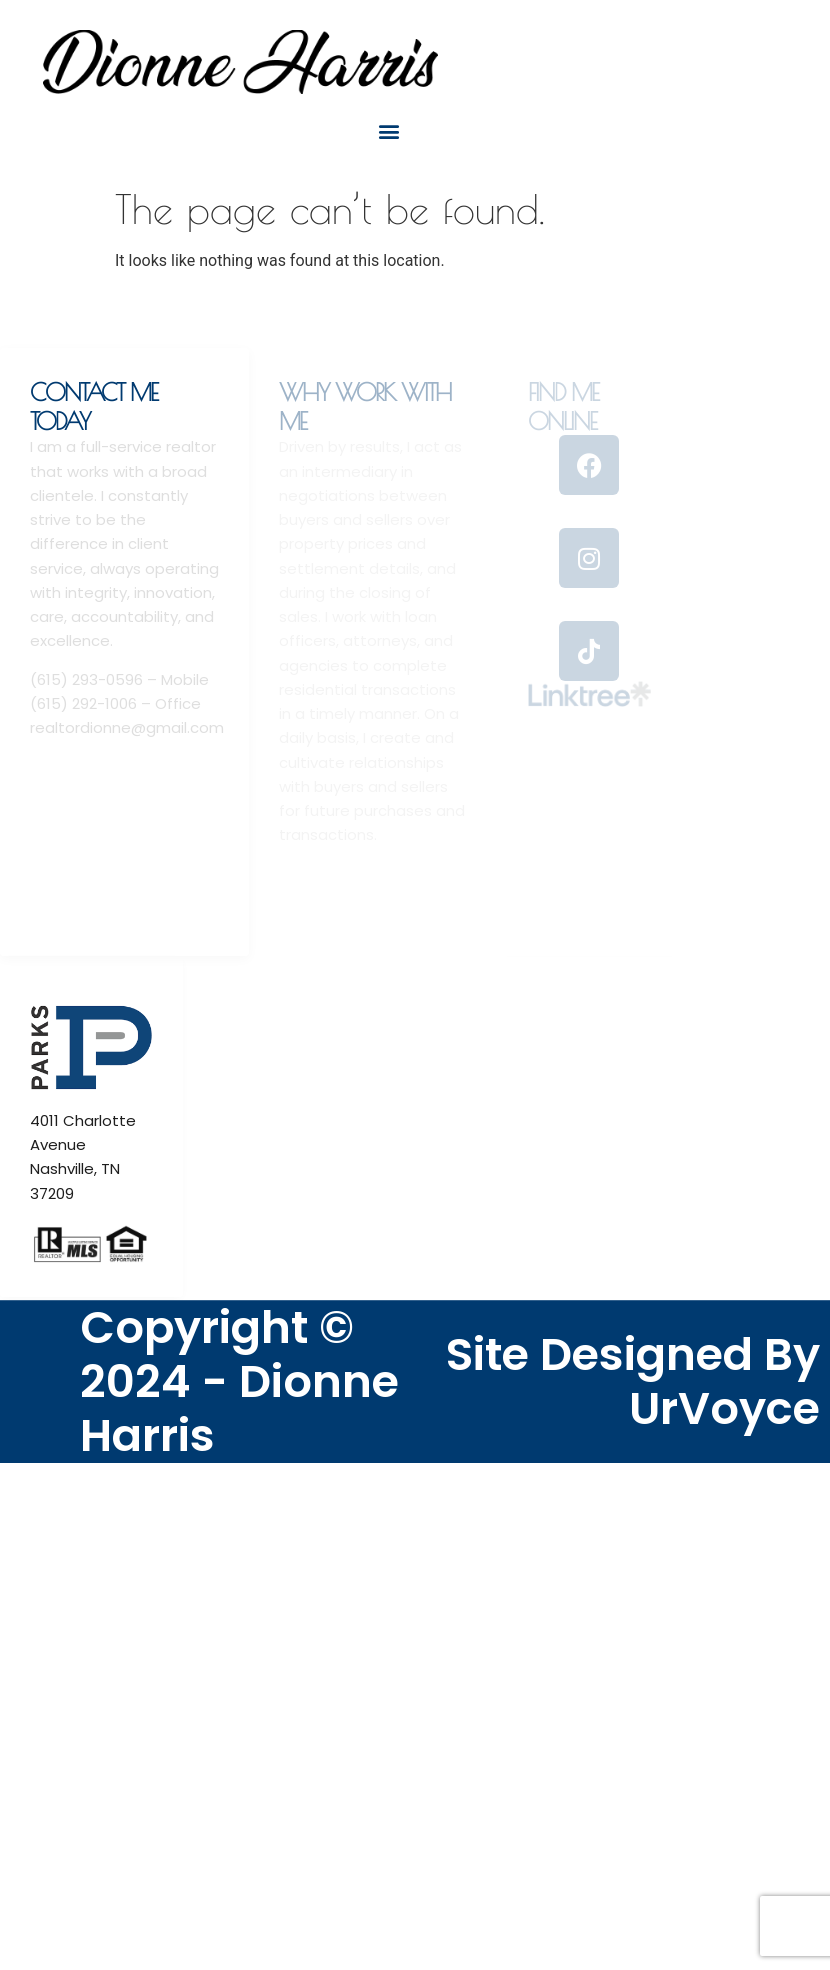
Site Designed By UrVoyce (633, 1381)
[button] (388, 130)
